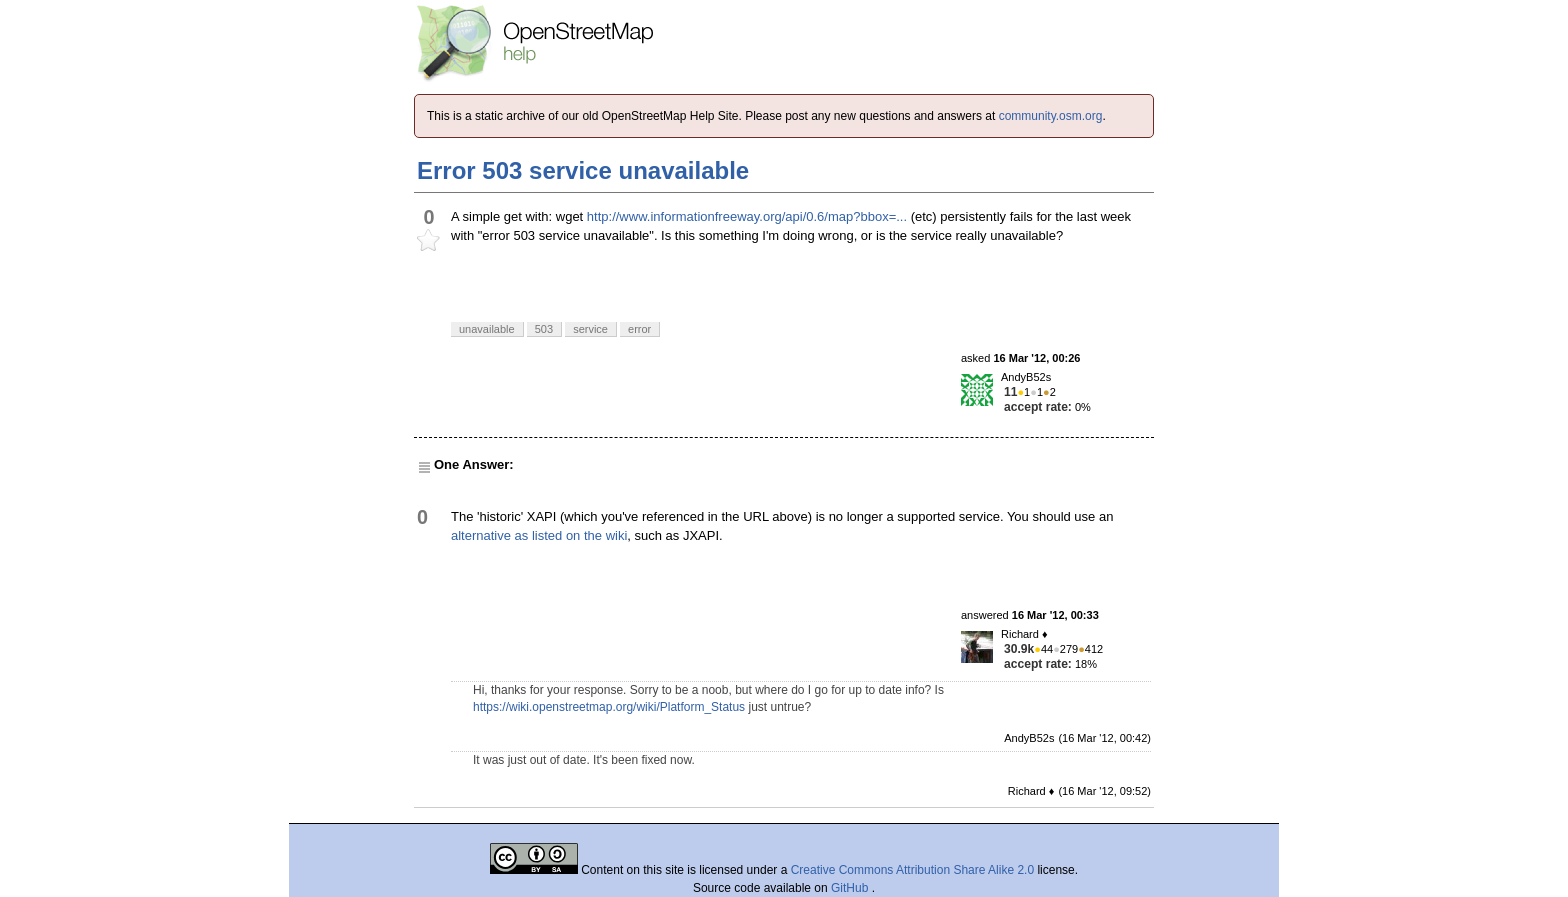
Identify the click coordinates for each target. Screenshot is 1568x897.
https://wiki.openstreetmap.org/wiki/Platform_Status (609, 707)
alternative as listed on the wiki (539, 535)
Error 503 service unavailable (583, 170)
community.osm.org (1051, 116)
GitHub (851, 888)
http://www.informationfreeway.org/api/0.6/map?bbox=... (747, 216)
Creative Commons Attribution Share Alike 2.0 (912, 870)
